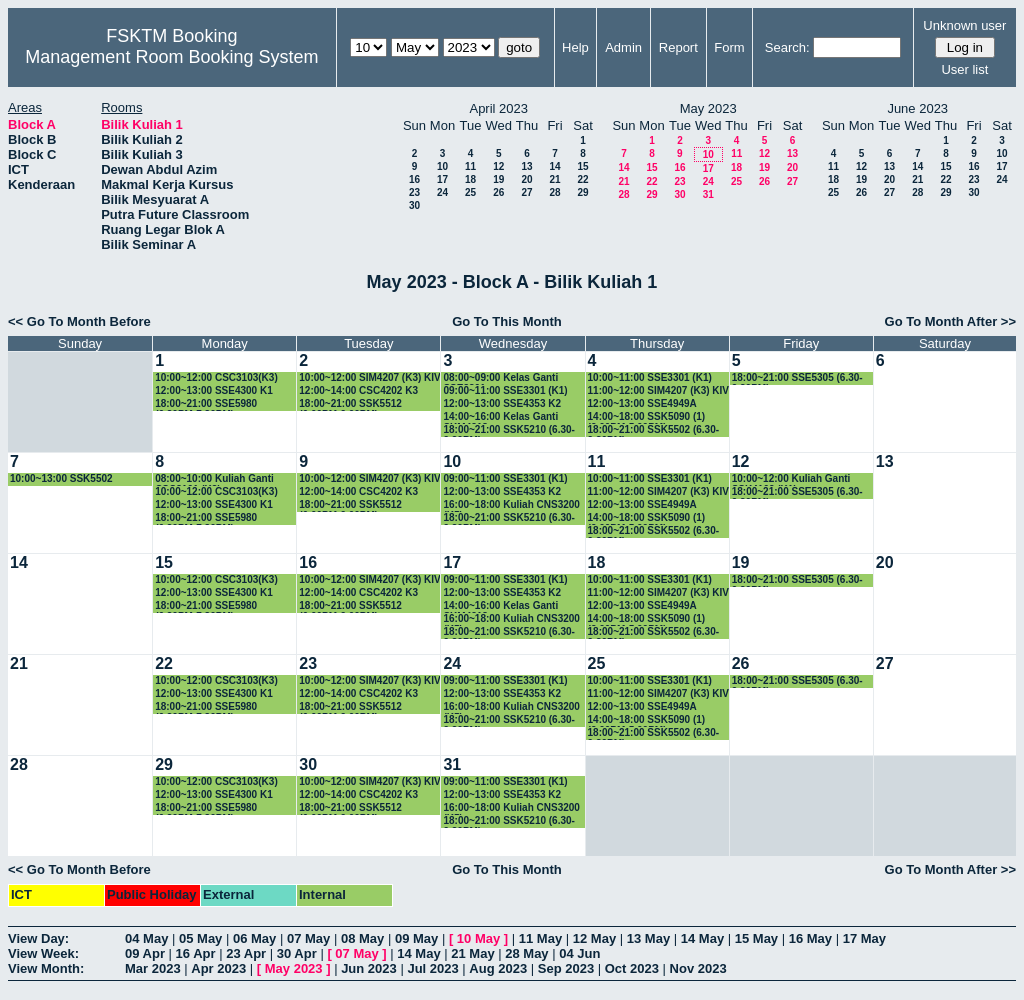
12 (498, 166)
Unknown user (964, 25)
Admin (623, 47)
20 (526, 179)
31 (708, 194)
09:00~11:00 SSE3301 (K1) (505, 390)
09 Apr (145, 953)
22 (582, 179)
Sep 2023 (566, 968)
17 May (864, 938)
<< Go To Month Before (79, 321)
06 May (254, 938)
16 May (810, 938)
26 (498, 192)
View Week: (43, 953)
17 (442, 179)
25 (470, 192)
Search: (787, 47)
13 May (648, 938)
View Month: (46, 968)
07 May (308, 938)
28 (554, 192)
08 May (362, 938)
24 (442, 192)
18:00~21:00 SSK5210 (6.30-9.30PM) (508, 430)
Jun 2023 (369, 968)
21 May (472, 953)
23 (414, 192)
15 (582, 166)
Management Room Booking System (171, 57)
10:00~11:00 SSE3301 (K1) (650, 377)
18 (470, 179)
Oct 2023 (632, 968)
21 (554, 179)
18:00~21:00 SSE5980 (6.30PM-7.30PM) (206, 404)
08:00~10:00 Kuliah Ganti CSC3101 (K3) (214, 479)
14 (554, 166)
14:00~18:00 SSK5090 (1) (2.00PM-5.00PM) (647, 417)
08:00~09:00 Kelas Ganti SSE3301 (500, 378)
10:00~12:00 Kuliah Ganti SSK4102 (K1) (791, 479)
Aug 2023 (498, 968)
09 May (416, 938)
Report (678, 47)
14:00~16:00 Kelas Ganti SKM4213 (500, 417)
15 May (756, 938)
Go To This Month (507, 321)
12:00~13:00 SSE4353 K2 (502, 403)
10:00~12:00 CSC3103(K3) (216, 377)
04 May (146, 938)
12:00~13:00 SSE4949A (642, 403)
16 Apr (196, 953)
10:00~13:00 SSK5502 (61, 478)
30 (414, 205)
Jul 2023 (432, 968)
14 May (702, 938)
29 (582, 192)
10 (442, 166)
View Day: (38, 938)
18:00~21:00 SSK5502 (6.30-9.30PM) (653, 430)
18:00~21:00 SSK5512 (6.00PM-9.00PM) (350, 404)
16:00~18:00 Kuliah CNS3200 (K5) (511, 505)
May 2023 (294, 968)
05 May (200, 938)
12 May (594, 938)
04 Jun (579, 953)
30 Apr (297, 953)
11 (470, 166)
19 (498, 179)
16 (414, 179)
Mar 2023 (153, 968)
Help (575, 47)
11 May (540, 938)
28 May (526, 953)
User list (964, 69)
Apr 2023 (218, 968)
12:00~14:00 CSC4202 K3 (358, 390)
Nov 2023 (698, 968)
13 (526, 166)
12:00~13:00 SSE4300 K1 (214, 390)
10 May (478, 938)
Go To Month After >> (950, 321)
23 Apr (246, 953)
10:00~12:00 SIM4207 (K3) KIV (369, 377)
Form (729, 47)
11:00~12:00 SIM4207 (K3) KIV (658, 390)
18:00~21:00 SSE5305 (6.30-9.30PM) (797, 378)
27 (526, 192)
